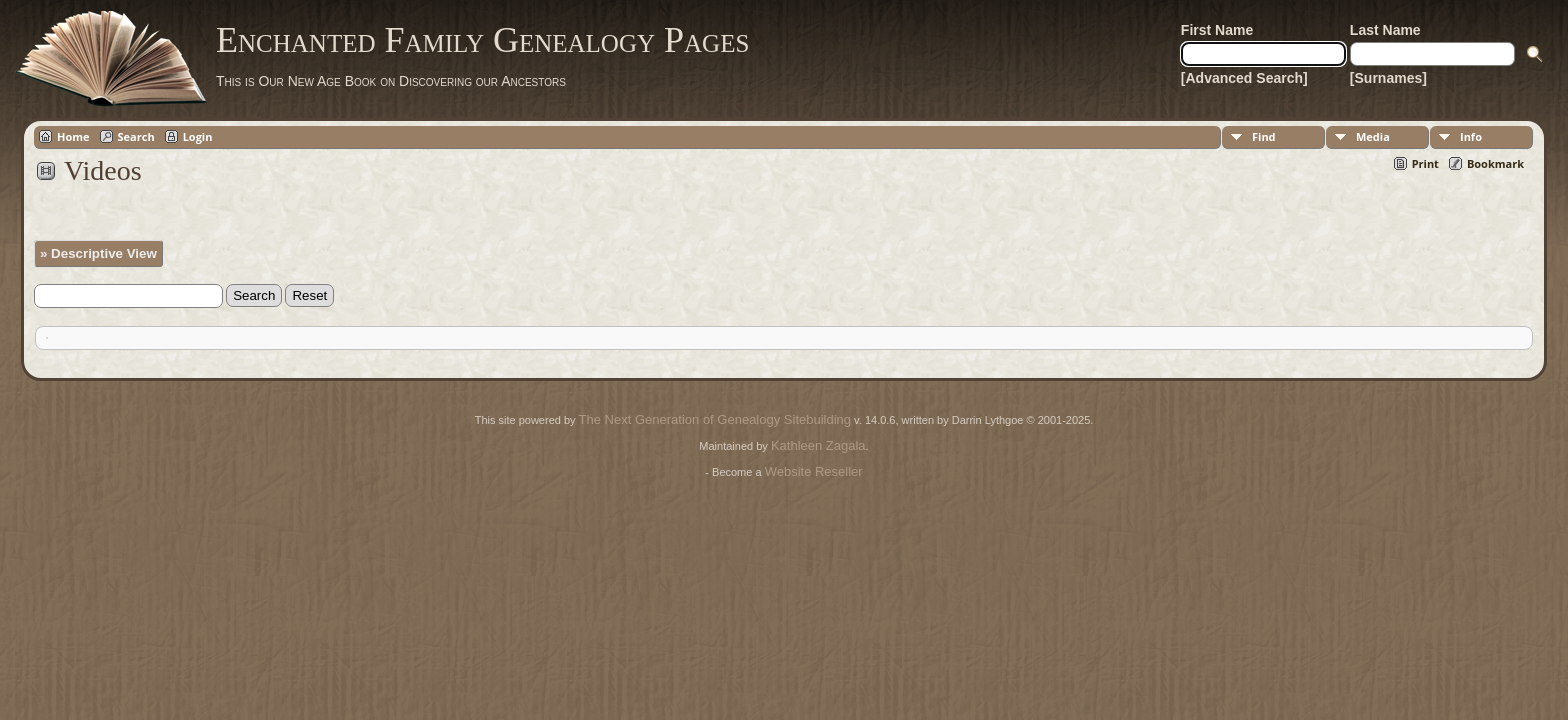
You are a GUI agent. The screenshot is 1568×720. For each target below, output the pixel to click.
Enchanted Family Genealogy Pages (482, 40)
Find (1264, 136)
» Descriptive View (98, 253)
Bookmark (1495, 163)
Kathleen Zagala (818, 445)
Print (1425, 163)
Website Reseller (814, 471)
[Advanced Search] (1244, 78)
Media (1373, 136)
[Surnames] (1388, 78)
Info (1471, 136)
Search (136, 136)
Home (73, 136)
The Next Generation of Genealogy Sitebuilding (715, 419)
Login (198, 136)
